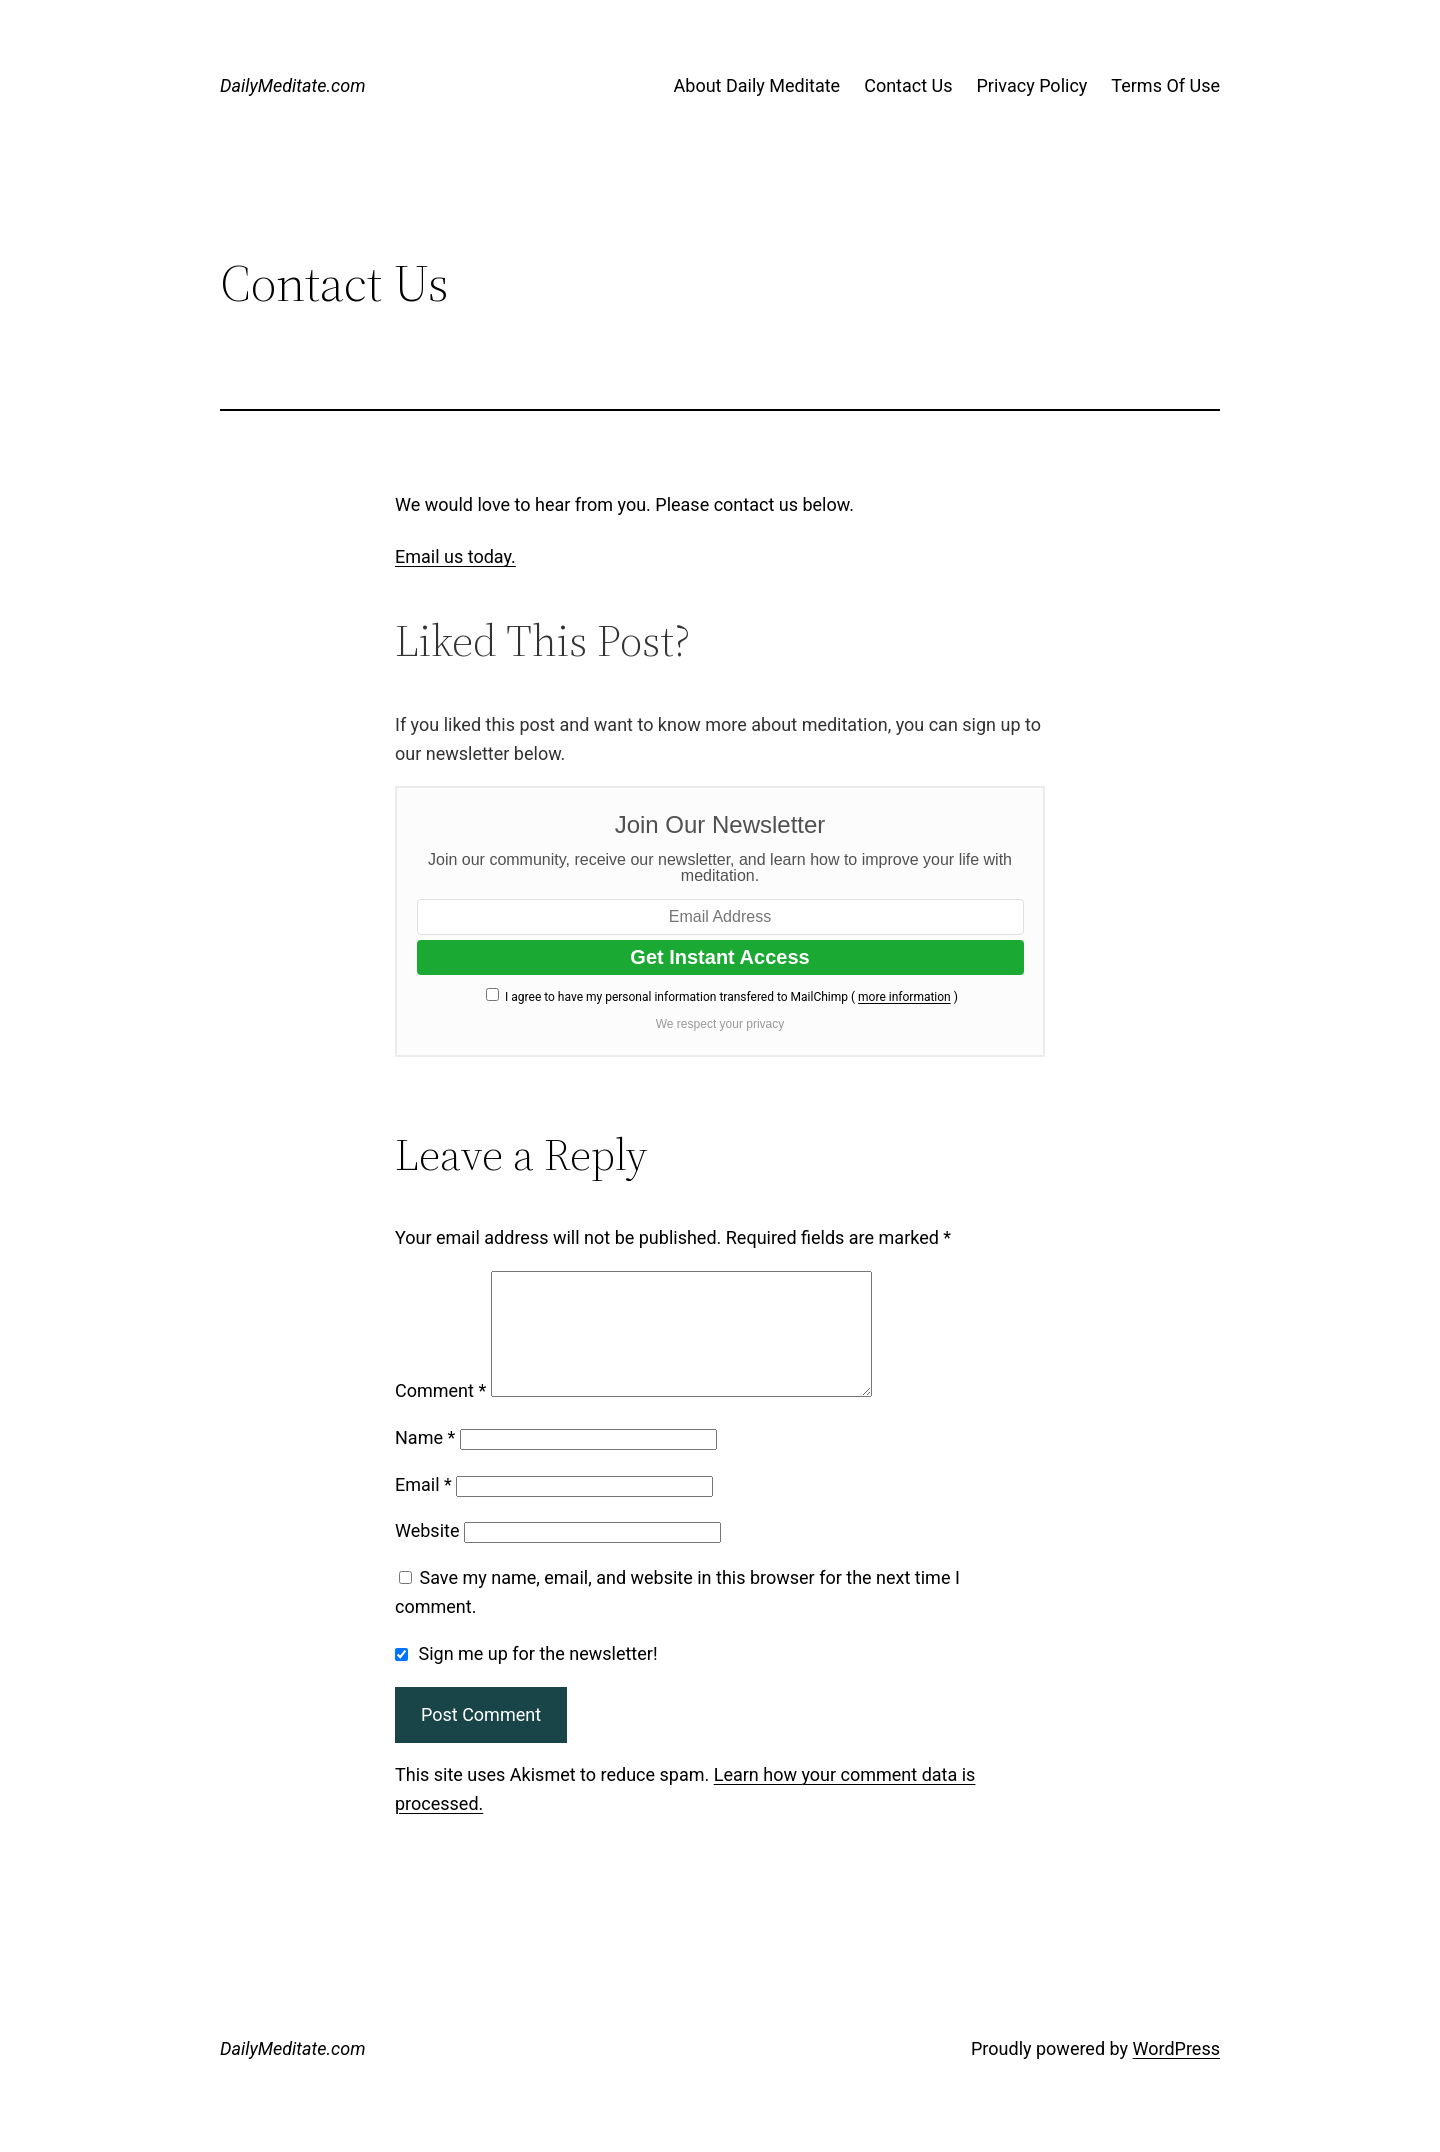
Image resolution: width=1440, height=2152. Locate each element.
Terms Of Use (1165, 85)
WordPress (1176, 2072)
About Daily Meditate (757, 85)
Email (423, 1508)
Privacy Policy (1032, 85)
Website (427, 1554)
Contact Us (908, 85)
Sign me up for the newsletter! (526, 1677)
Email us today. (455, 556)
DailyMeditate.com (293, 85)
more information (904, 997)
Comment (440, 1414)
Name (425, 1461)
